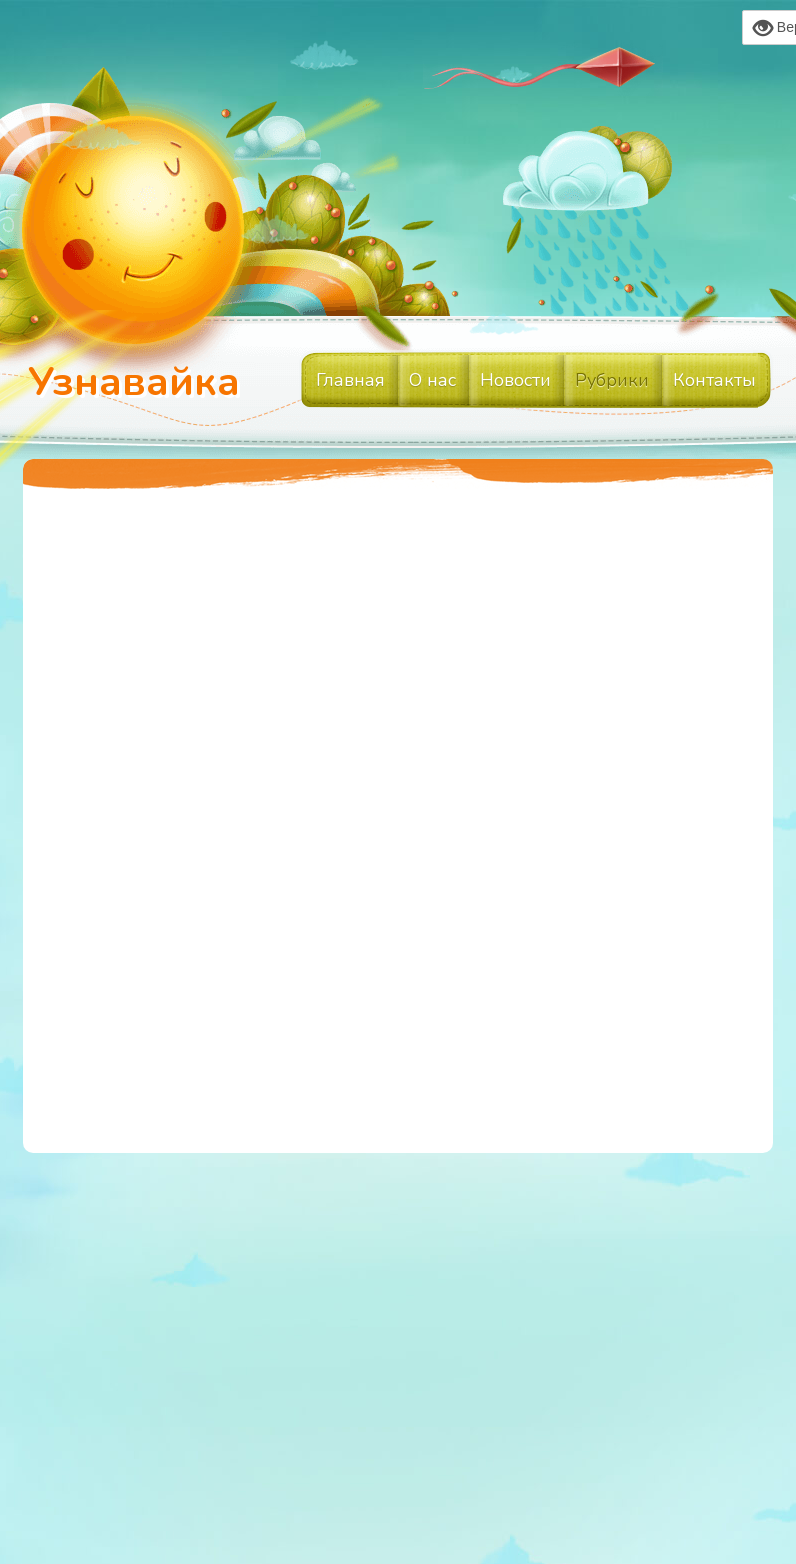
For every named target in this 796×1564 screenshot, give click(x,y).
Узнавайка (134, 382)
